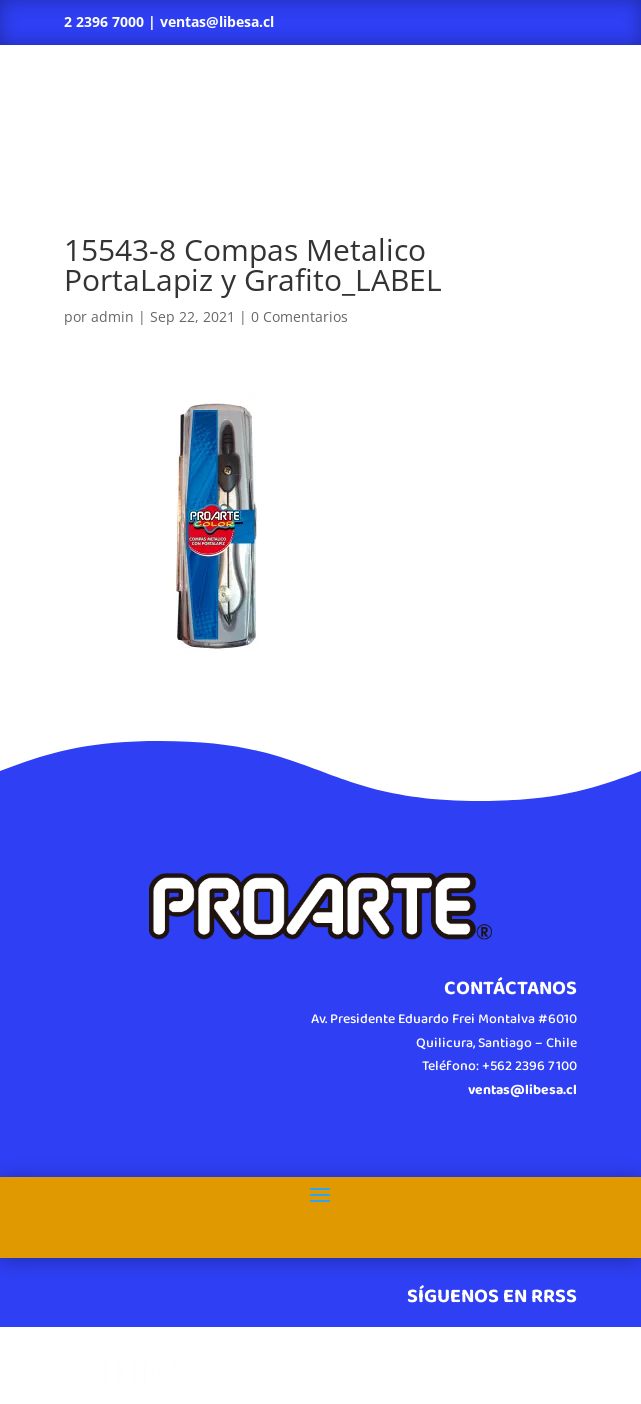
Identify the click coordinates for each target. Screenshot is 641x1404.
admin (112, 316)
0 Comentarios (299, 316)
